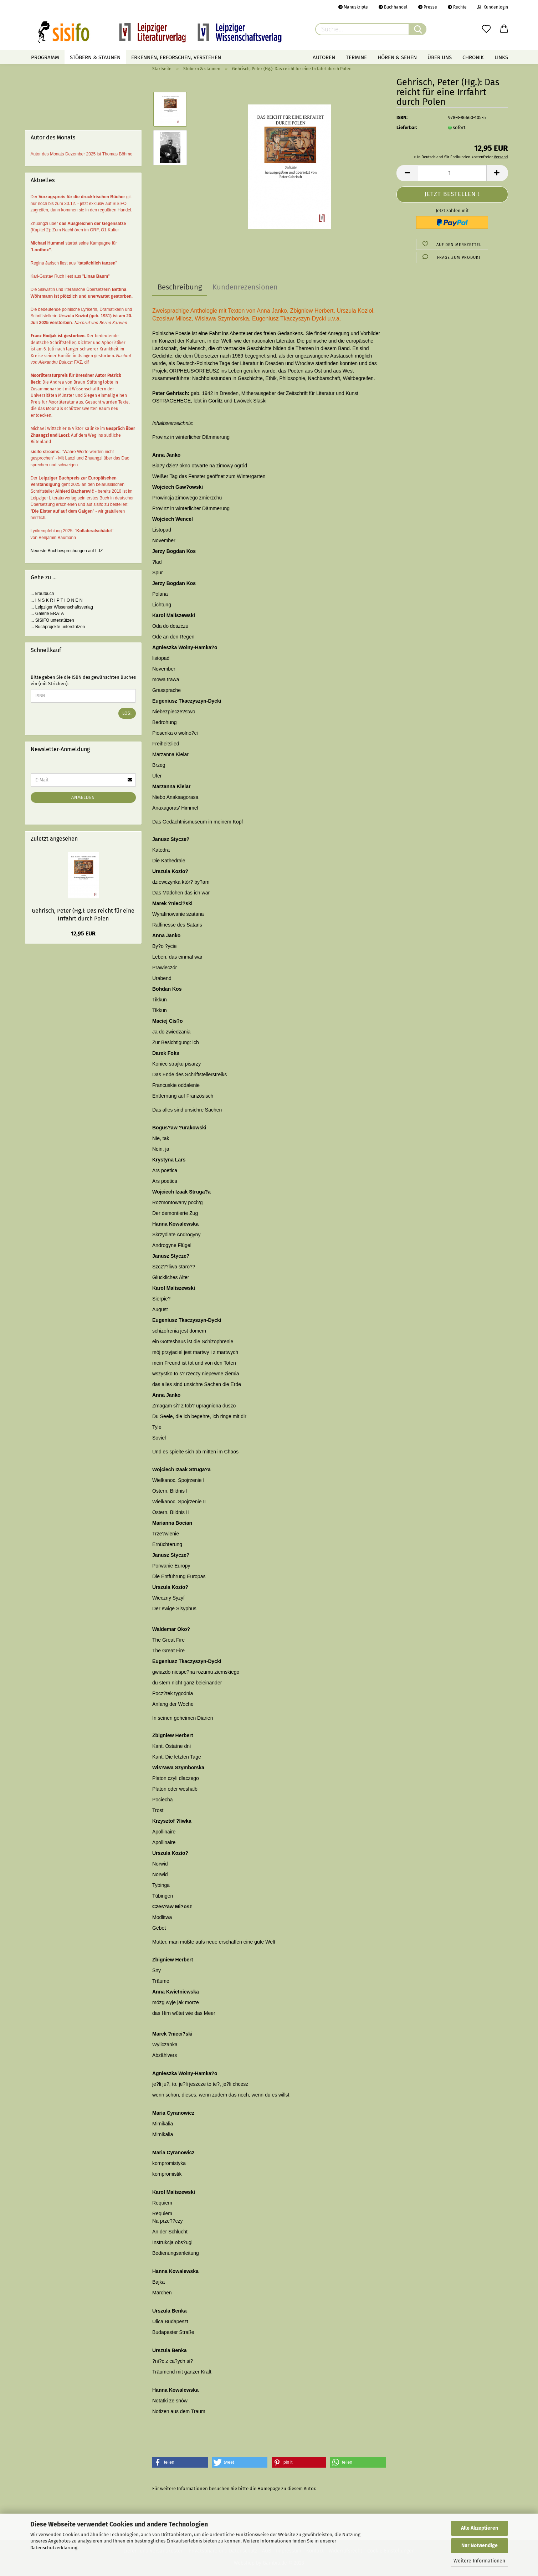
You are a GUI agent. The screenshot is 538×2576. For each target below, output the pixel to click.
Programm (45, 57)
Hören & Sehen (397, 57)
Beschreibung (180, 287)
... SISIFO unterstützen (52, 620)
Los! (127, 713)
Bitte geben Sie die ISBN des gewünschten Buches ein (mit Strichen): (83, 680)
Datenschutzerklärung (53, 2547)
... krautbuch (42, 593)
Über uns (439, 57)
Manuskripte (353, 7)
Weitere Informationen (479, 2561)
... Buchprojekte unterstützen (58, 626)
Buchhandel (393, 7)
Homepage (268, 2488)
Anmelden (83, 797)
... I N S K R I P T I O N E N (57, 600)
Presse (427, 7)
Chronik (473, 57)
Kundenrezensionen (245, 287)
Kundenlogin (492, 7)
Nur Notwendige (479, 2545)
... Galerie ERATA (47, 613)
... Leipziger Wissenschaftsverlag (62, 607)
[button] (180, 2462)
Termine (356, 57)
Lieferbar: (406, 127)
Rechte (457, 7)
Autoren (324, 57)
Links (501, 57)
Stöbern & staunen (95, 57)
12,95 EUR (83, 933)
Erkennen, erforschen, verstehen (176, 57)
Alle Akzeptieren (479, 2528)
